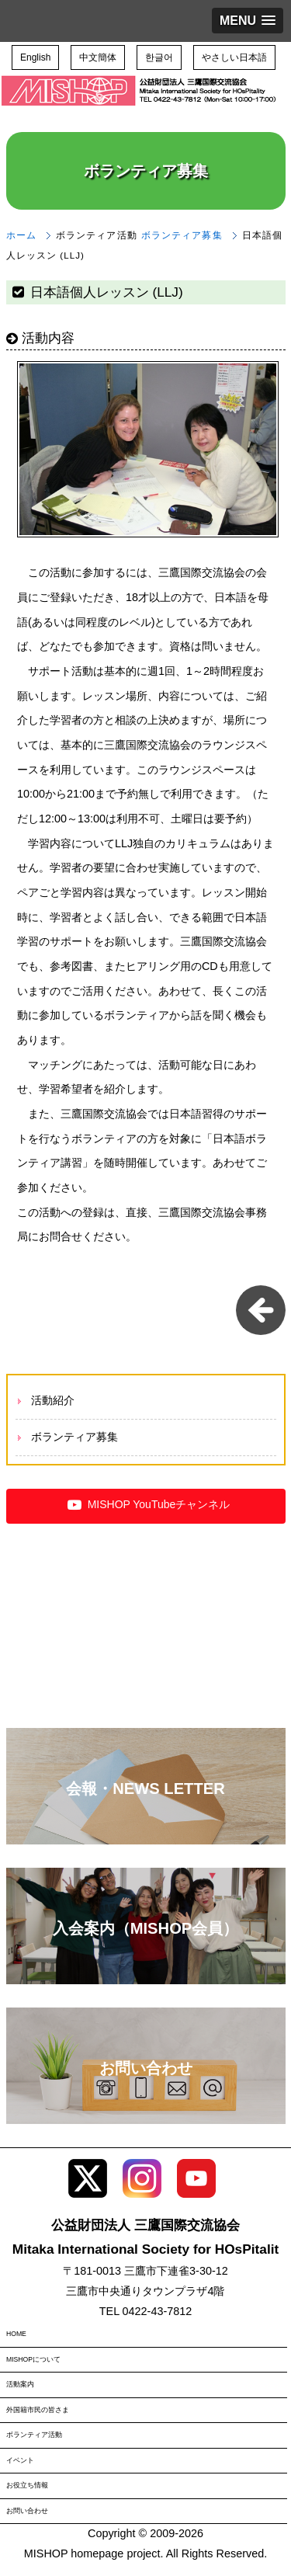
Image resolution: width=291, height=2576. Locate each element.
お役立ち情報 (27, 2485)
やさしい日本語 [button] (234, 57)
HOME (16, 2334)
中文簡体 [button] (97, 57)
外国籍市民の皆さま (37, 2410)
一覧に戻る (261, 1310)
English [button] (35, 57)
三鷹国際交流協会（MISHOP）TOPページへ (139, 102)
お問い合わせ (27, 2511)
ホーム (21, 235)
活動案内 (20, 2384)
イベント (20, 2460)
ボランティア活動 (34, 2435)
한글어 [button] (159, 57)
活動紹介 (52, 1400)
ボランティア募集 (182, 235)
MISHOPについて (33, 2359)
